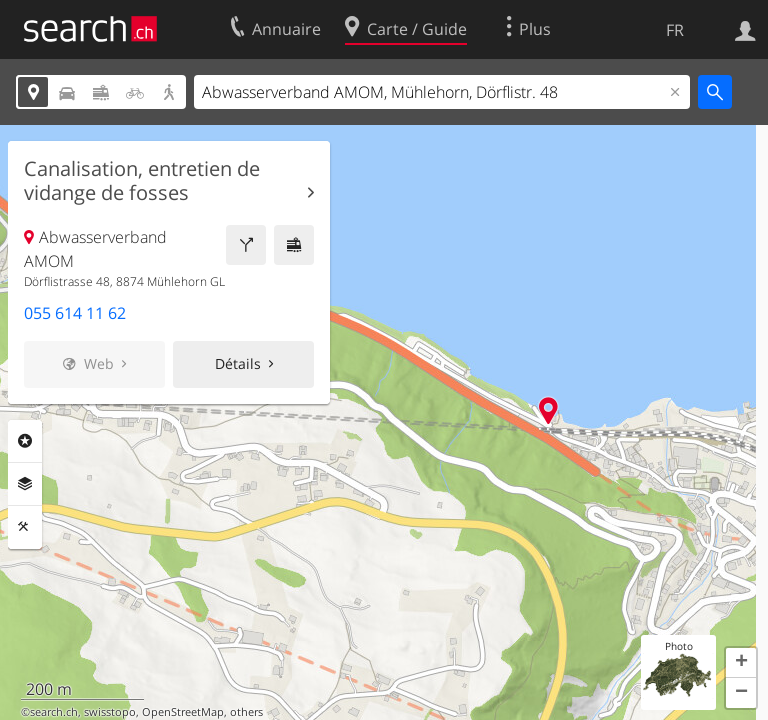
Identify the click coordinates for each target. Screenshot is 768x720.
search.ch (54, 712)
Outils (25, 527)
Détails (238, 363)
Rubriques (25, 441)
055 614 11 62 (75, 313)
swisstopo (110, 712)
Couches (25, 484)
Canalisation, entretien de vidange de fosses (142, 181)
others (246, 712)
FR (675, 30)
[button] (741, 663)
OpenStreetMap (183, 712)
